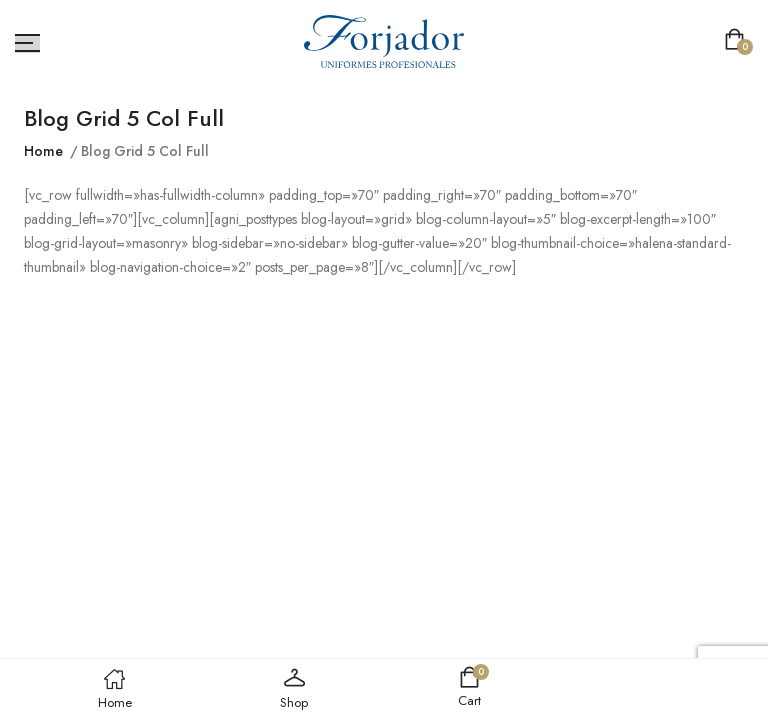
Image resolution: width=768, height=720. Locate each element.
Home (43, 151)
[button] (738, 41)
